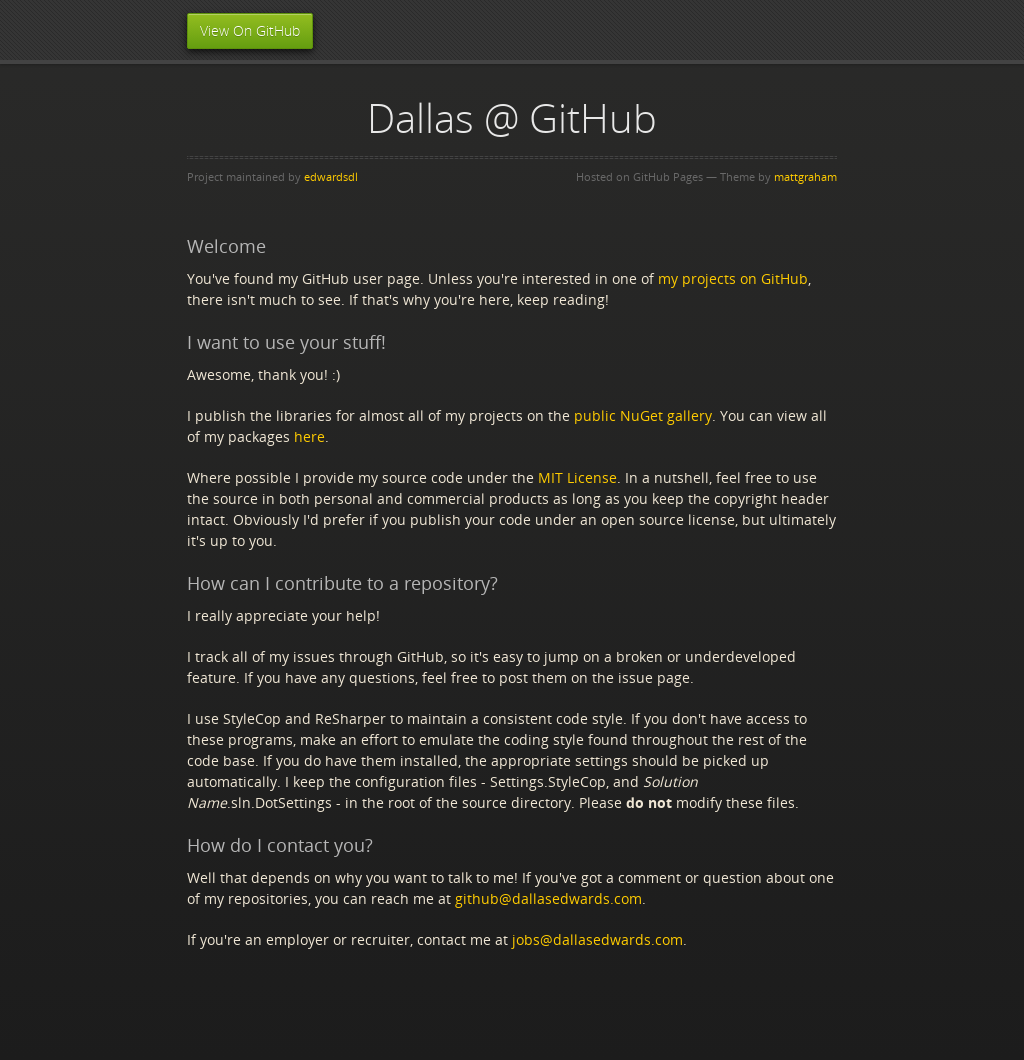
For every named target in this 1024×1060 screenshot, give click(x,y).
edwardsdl (331, 176)
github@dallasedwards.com (548, 898)
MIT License (577, 477)
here (309, 436)
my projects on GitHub (733, 278)
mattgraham (805, 176)
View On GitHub (250, 30)
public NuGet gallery (643, 415)
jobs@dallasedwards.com (597, 939)
